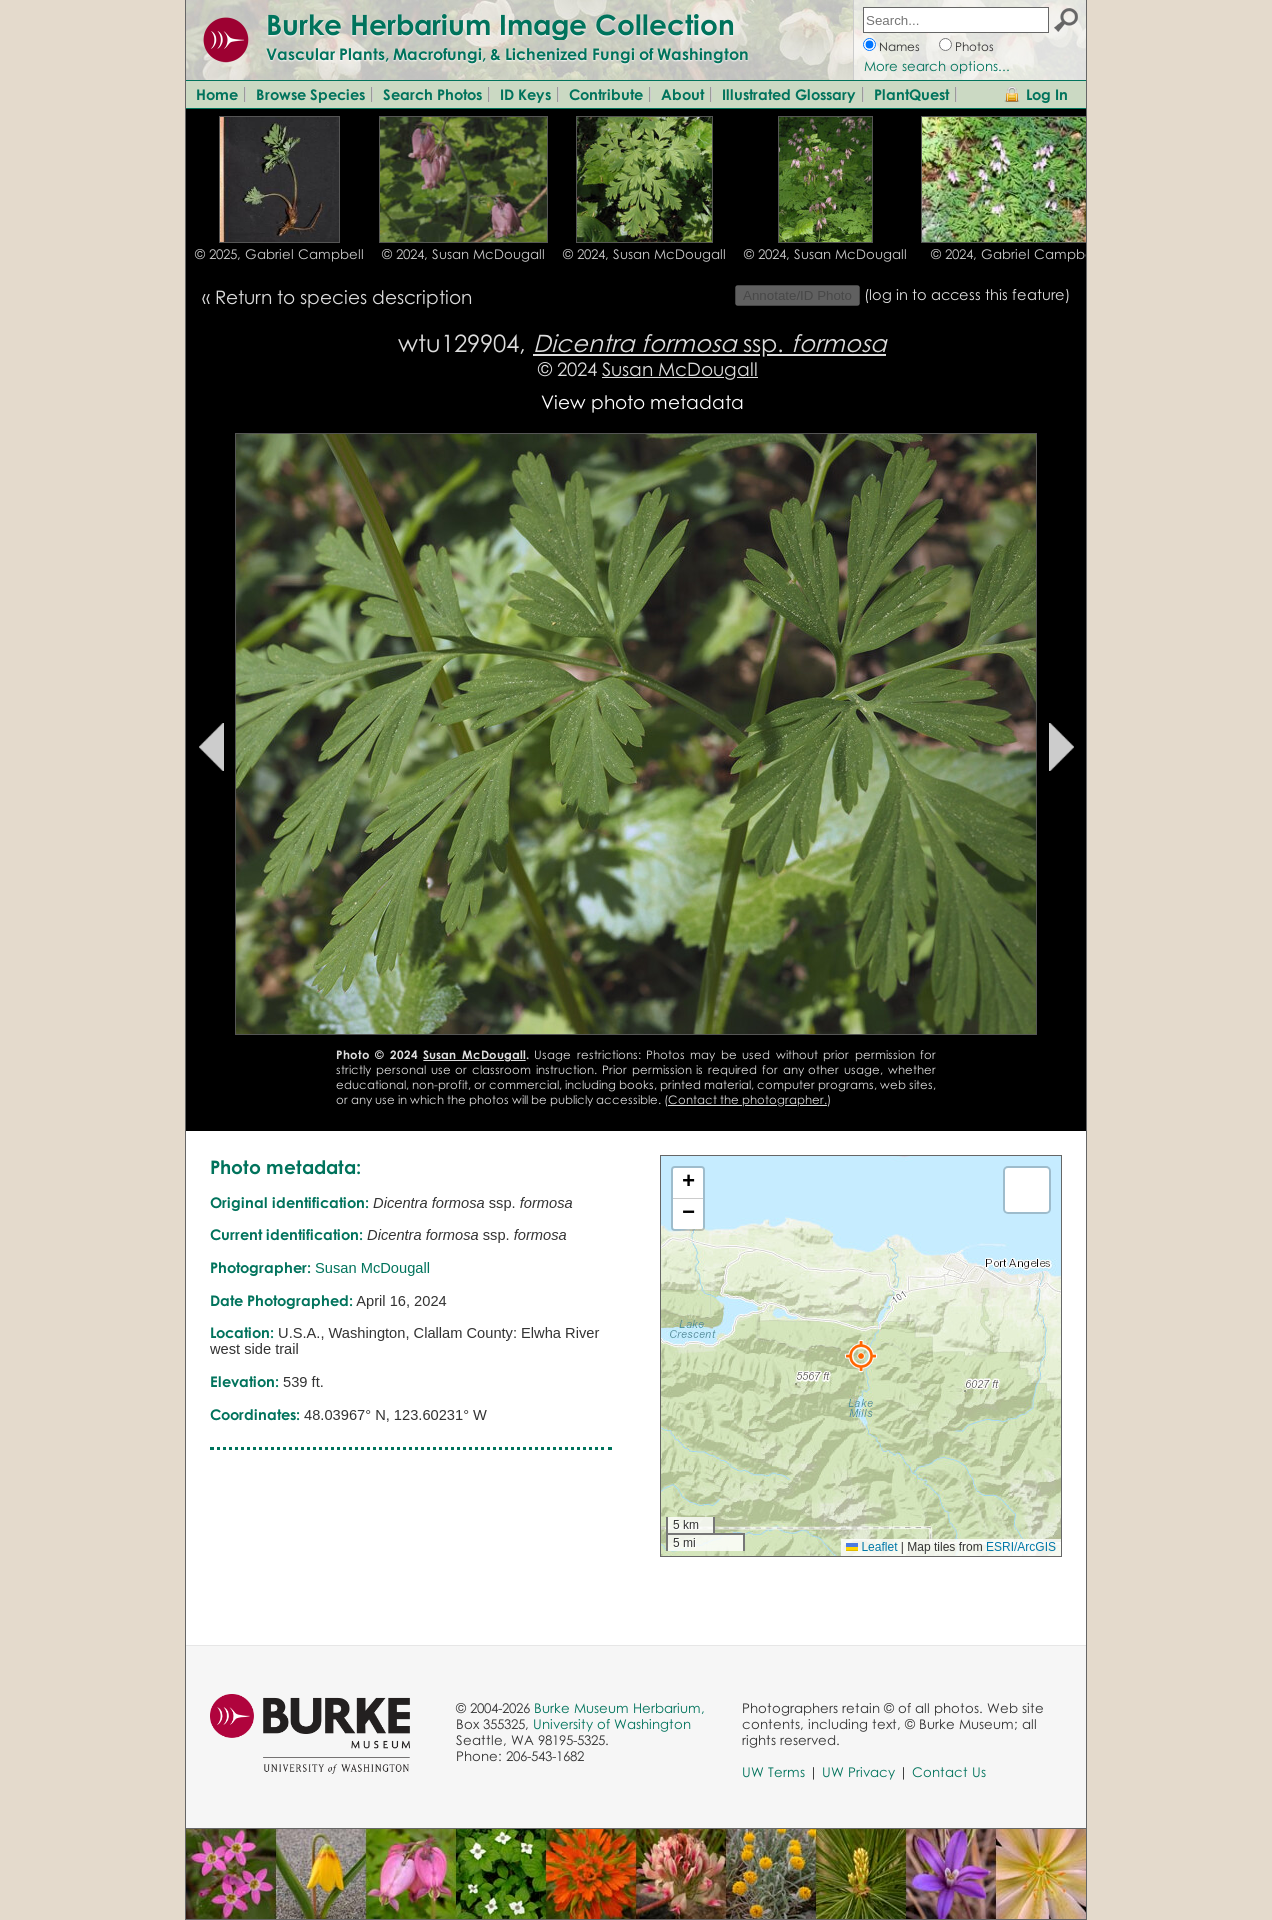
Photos (974, 46)
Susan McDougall (680, 368)
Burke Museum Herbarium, (619, 1708)
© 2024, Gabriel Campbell (1015, 254)
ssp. (709, 342)
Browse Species (310, 94)
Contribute (606, 94)
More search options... (937, 66)
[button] (861, 1356)
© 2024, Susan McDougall (463, 254)
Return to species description (343, 296)
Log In (1047, 94)
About (682, 94)
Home (217, 94)
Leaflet (871, 1547)
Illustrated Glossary (789, 94)
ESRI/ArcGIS (1021, 1547)
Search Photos (432, 94)
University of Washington (612, 1724)
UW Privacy (858, 1772)
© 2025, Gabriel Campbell (279, 254)
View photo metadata (642, 401)
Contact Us (949, 1772)
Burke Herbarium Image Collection (500, 24)
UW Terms (773, 1772)
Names (899, 46)
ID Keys (525, 94)
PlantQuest (911, 94)
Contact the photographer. (747, 1099)
